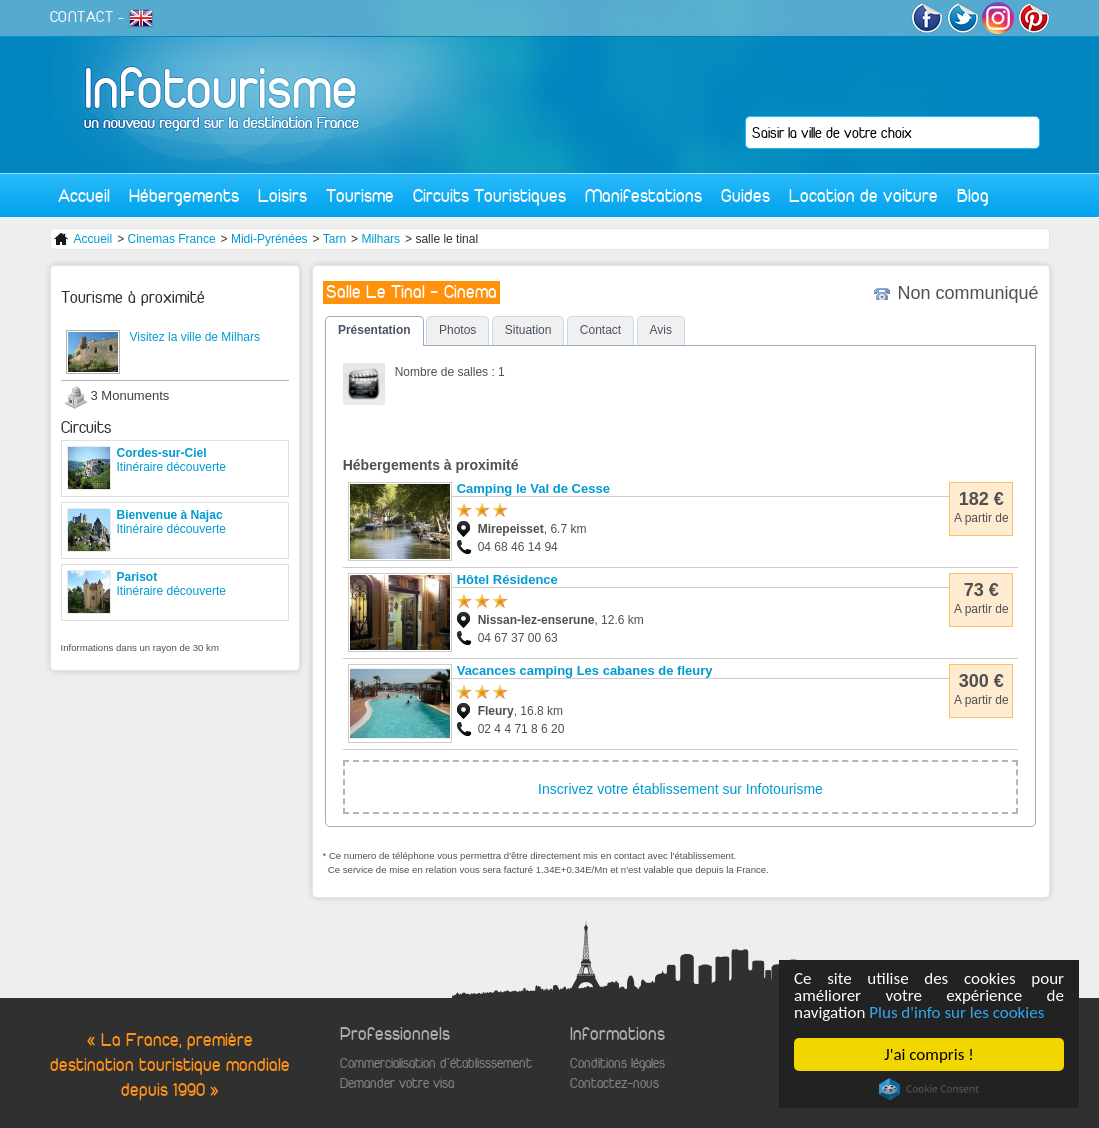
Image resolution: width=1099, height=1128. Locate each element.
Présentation (374, 330)
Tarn (334, 239)
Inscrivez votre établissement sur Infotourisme (680, 789)
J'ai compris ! (928, 1054)
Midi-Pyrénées (269, 239)
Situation (528, 330)
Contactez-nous (614, 1083)
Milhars (380, 239)
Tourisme (360, 195)
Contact (600, 330)
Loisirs (282, 195)
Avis (661, 330)
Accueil (84, 195)
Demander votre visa (397, 1083)
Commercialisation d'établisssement (436, 1063)
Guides (745, 195)
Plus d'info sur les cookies (956, 1012)
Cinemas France (172, 239)
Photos (457, 330)
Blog (973, 195)
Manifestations (643, 195)
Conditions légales (617, 1063)
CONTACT (82, 17)
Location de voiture (863, 195)
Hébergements (184, 195)
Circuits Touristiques (489, 195)
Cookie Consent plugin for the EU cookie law (929, 1089)
